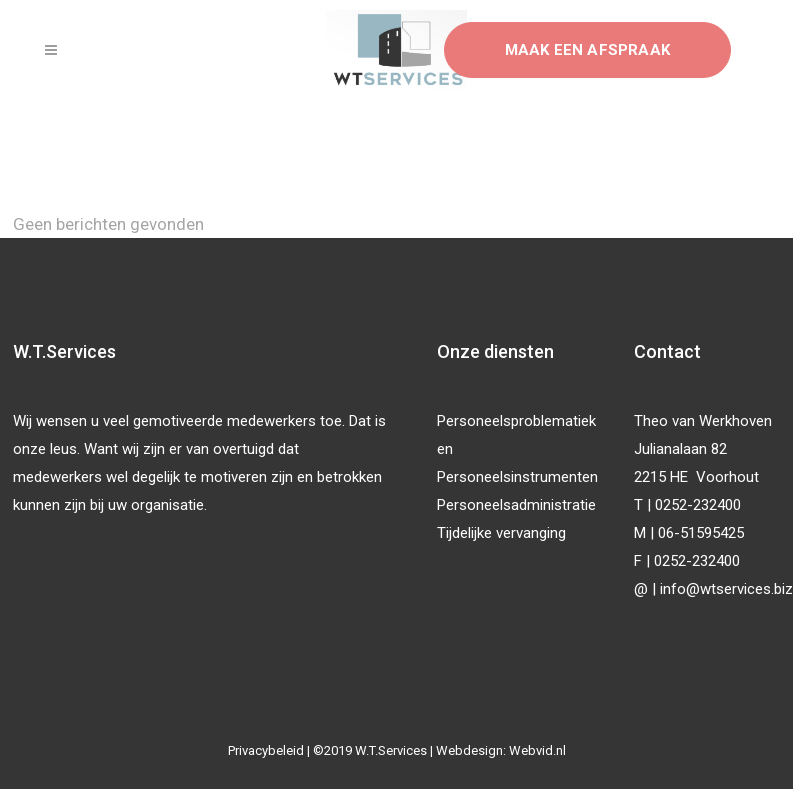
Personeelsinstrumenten (517, 477)
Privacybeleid (266, 750)
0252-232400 (698, 505)
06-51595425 (701, 533)
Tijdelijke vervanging (501, 533)
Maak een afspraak (587, 50)
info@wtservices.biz (726, 589)
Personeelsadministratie (516, 505)
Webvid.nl (537, 750)
